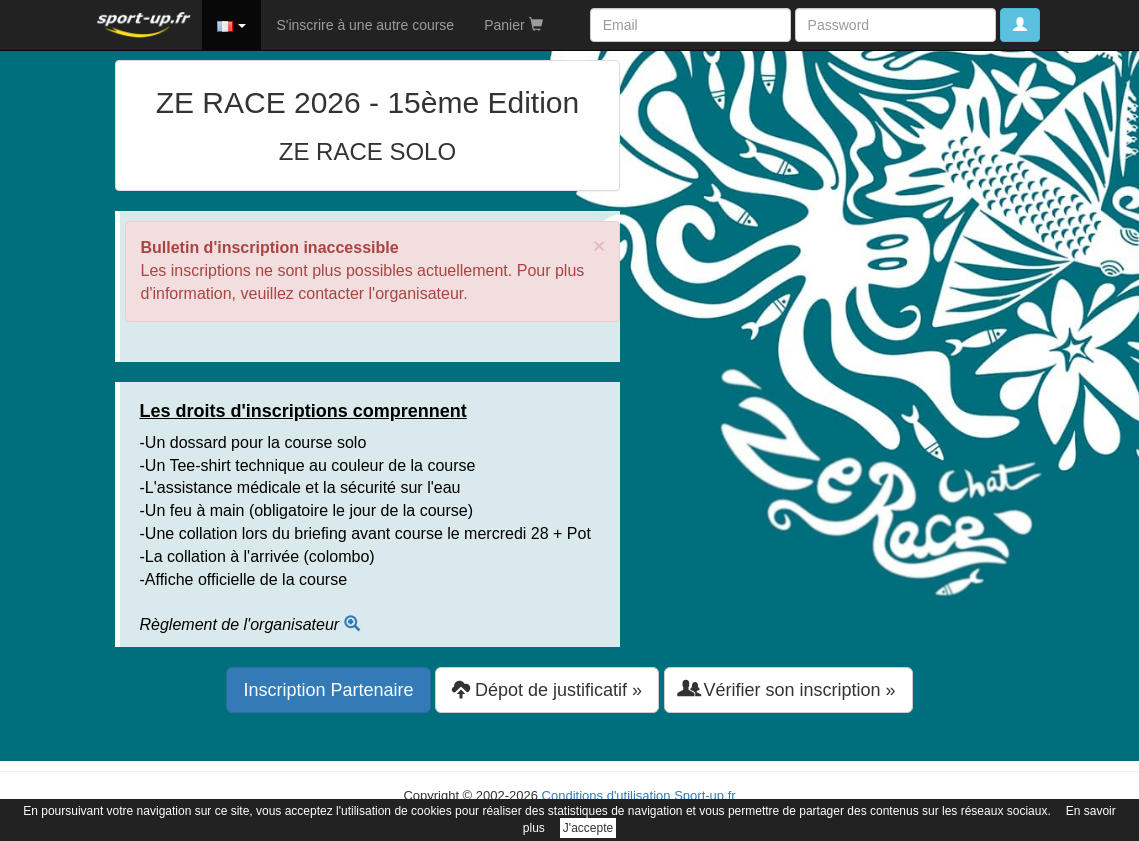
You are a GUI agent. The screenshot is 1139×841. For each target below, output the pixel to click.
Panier (513, 25)
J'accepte (588, 828)
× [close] (599, 245)
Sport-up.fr (704, 795)
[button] (232, 25)
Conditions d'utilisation (606, 795)
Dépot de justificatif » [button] (547, 689)
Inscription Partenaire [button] (328, 690)
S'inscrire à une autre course (365, 25)
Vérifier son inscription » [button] (788, 689)
